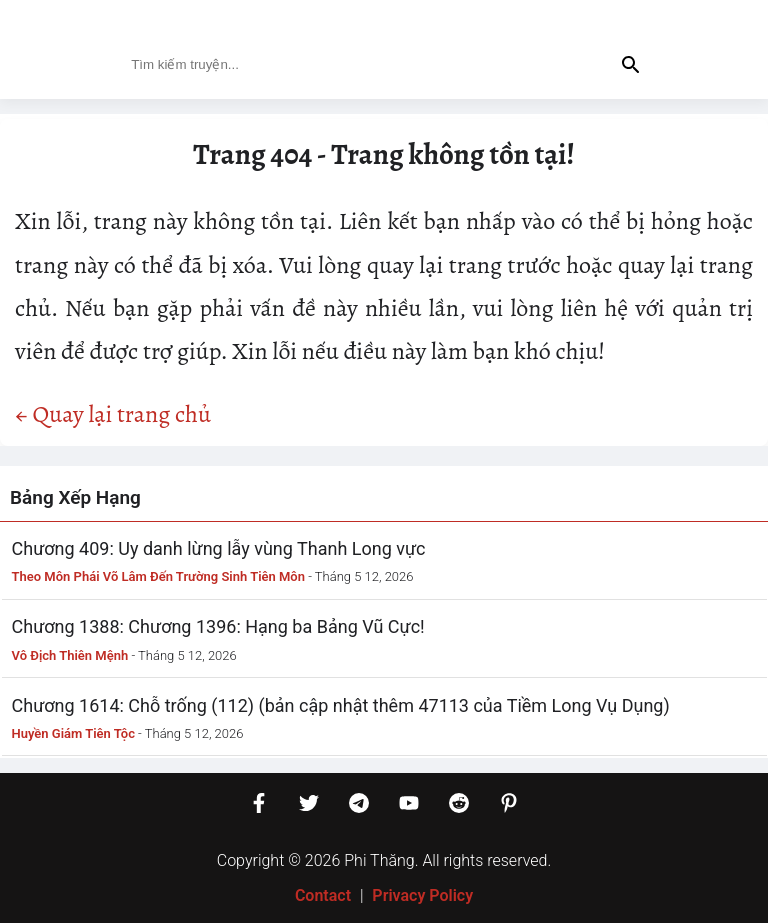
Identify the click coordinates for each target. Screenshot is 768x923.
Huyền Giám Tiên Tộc (73, 733)
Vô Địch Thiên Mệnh (70, 655)
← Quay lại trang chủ (113, 414)
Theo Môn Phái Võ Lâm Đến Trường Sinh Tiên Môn (159, 576)
